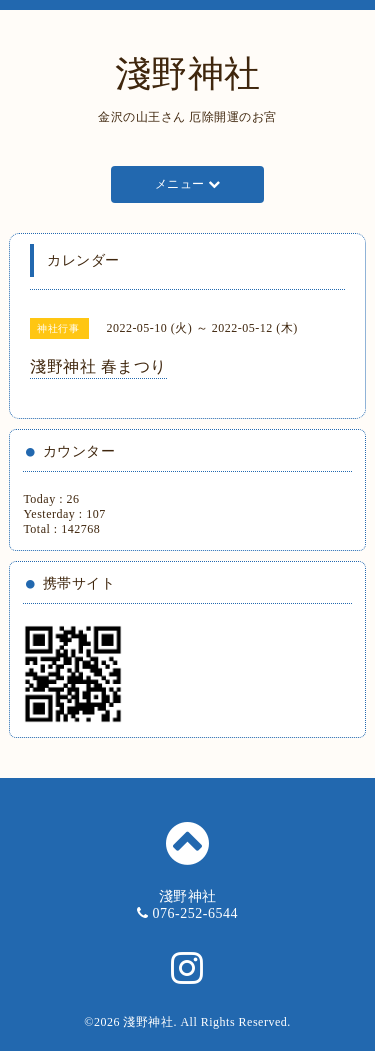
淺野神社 (188, 74)
